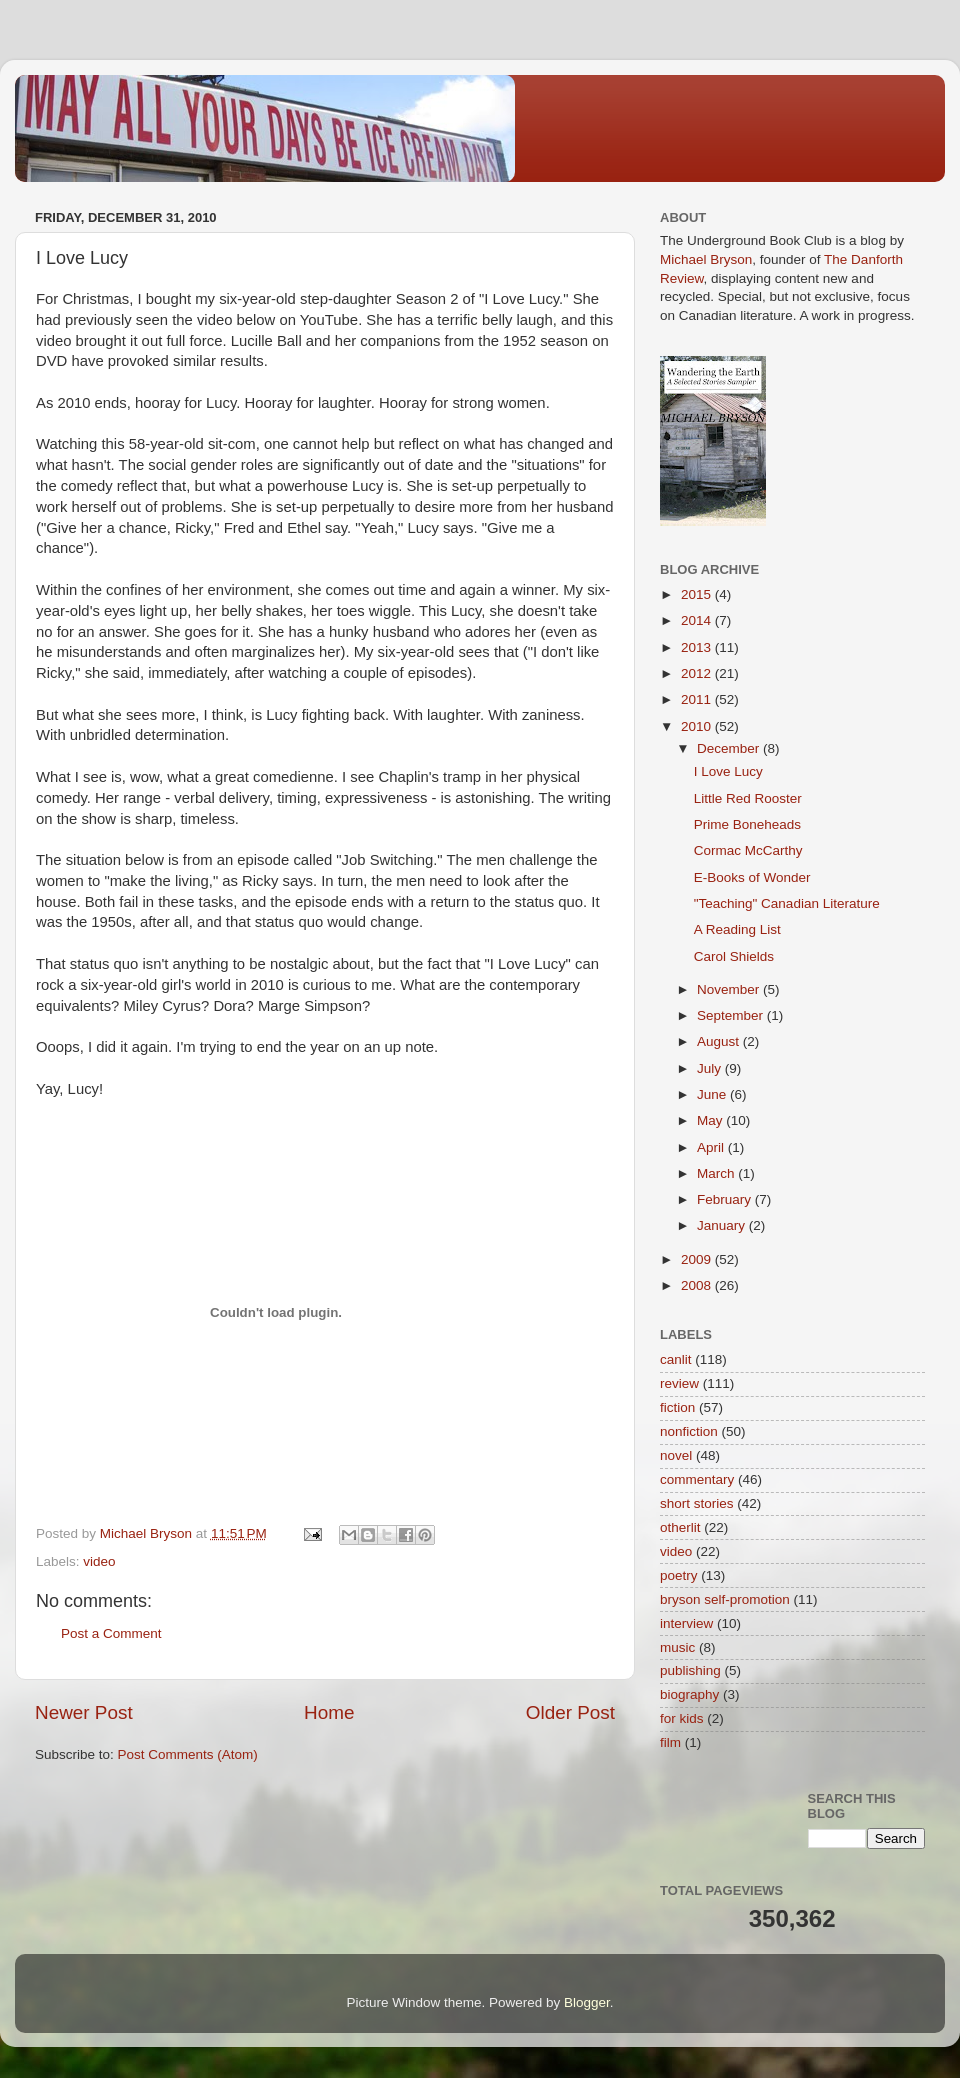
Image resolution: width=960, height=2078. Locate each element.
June (713, 1094)
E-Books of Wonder (752, 877)
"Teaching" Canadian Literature (787, 903)
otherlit (680, 1527)
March (717, 1173)
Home (329, 1712)
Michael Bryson (706, 259)
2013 (698, 647)
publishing (690, 1670)
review (679, 1383)
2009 (698, 1259)
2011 (698, 699)
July (711, 1068)
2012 (698, 673)
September (732, 1015)
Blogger (587, 2002)
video (99, 1561)
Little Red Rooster (748, 798)
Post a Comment (111, 1633)
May (711, 1120)
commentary (697, 1479)
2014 (698, 620)
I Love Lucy (728, 771)
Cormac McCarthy (748, 850)
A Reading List (737, 929)
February (726, 1199)
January (723, 1225)
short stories (697, 1503)
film (670, 1742)
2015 (698, 594)
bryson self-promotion (725, 1599)
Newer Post (84, 1712)
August (720, 1041)
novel (676, 1455)
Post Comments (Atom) (188, 1754)
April (712, 1147)
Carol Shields (734, 956)
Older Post (570, 1712)
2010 (698, 726)
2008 (698, 1285)
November (730, 989)
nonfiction (689, 1431)
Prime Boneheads (747, 824)
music (677, 1647)
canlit (676, 1359)
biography (689, 1694)
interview (686, 1623)
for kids (682, 1718)
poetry (679, 1575)
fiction (677, 1407)
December (730, 748)
